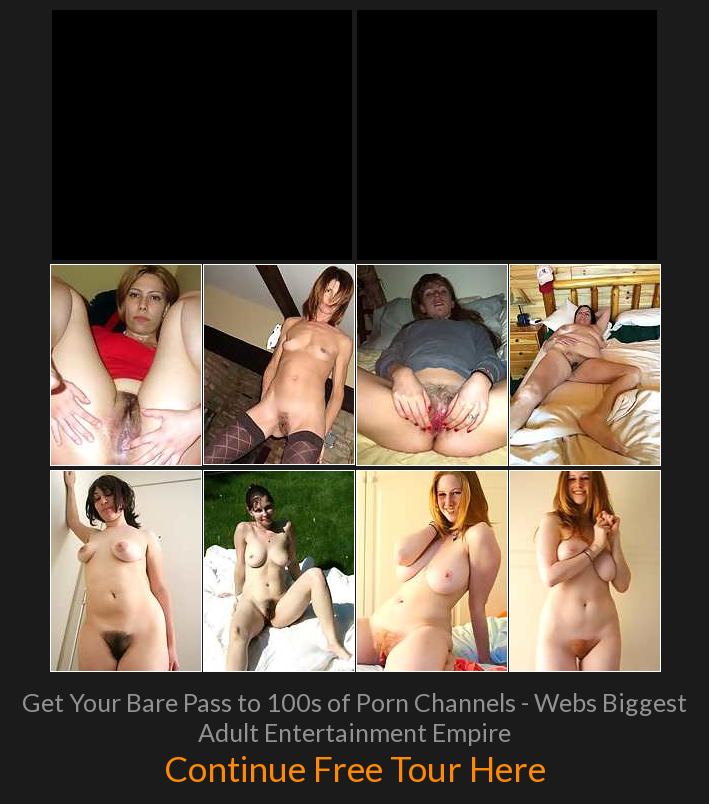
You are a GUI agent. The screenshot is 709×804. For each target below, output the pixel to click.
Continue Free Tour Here (355, 768)
